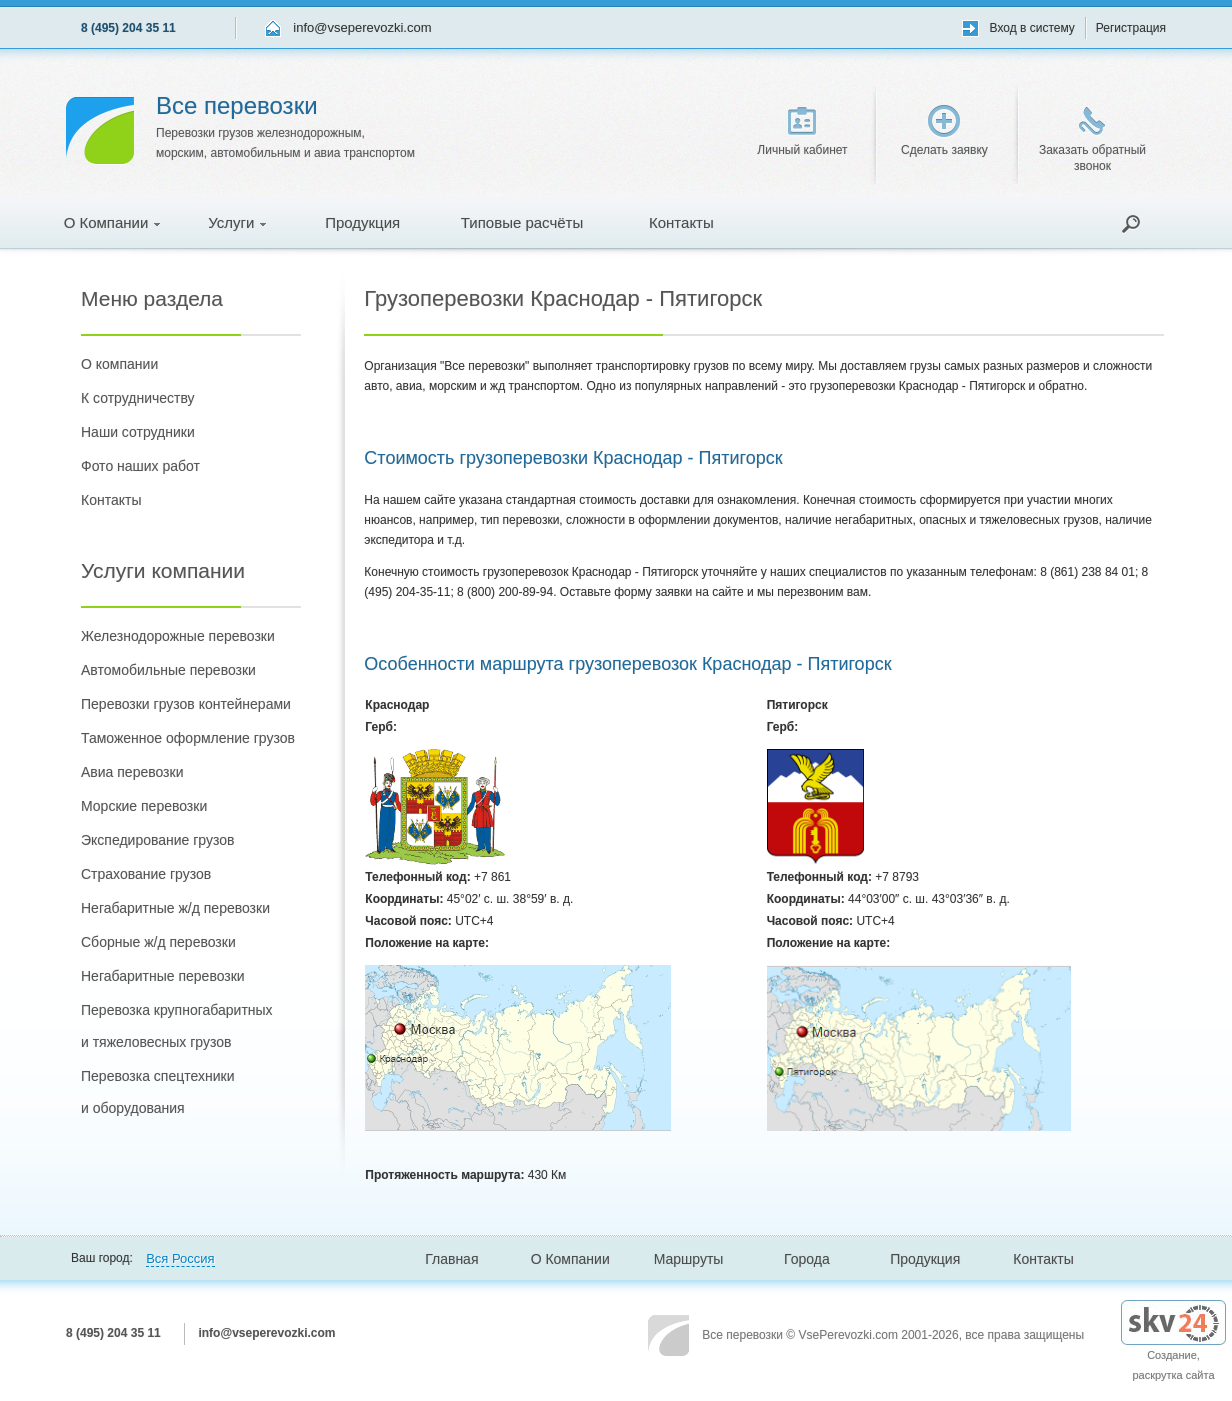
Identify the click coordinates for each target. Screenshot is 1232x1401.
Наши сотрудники (138, 432)
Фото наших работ (140, 466)
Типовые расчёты (522, 222)
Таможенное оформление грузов (188, 738)
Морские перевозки (144, 806)
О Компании (112, 222)
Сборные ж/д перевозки (158, 942)
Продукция (362, 222)
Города (807, 1259)
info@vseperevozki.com (362, 27)
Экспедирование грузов (157, 840)
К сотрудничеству (138, 398)
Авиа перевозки (132, 772)
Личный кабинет (802, 132)
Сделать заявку (944, 131)
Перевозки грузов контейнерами (186, 704)
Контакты (681, 222)
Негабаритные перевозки (163, 976)
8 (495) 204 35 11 (128, 28)
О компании (119, 364)
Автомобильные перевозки (168, 670)
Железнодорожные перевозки (178, 636)
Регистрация (1131, 28)
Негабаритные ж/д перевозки (175, 908)
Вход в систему (1032, 28)
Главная (451, 1259)
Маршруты (689, 1259)
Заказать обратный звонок (1092, 140)
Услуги (237, 222)
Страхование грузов (146, 874)
